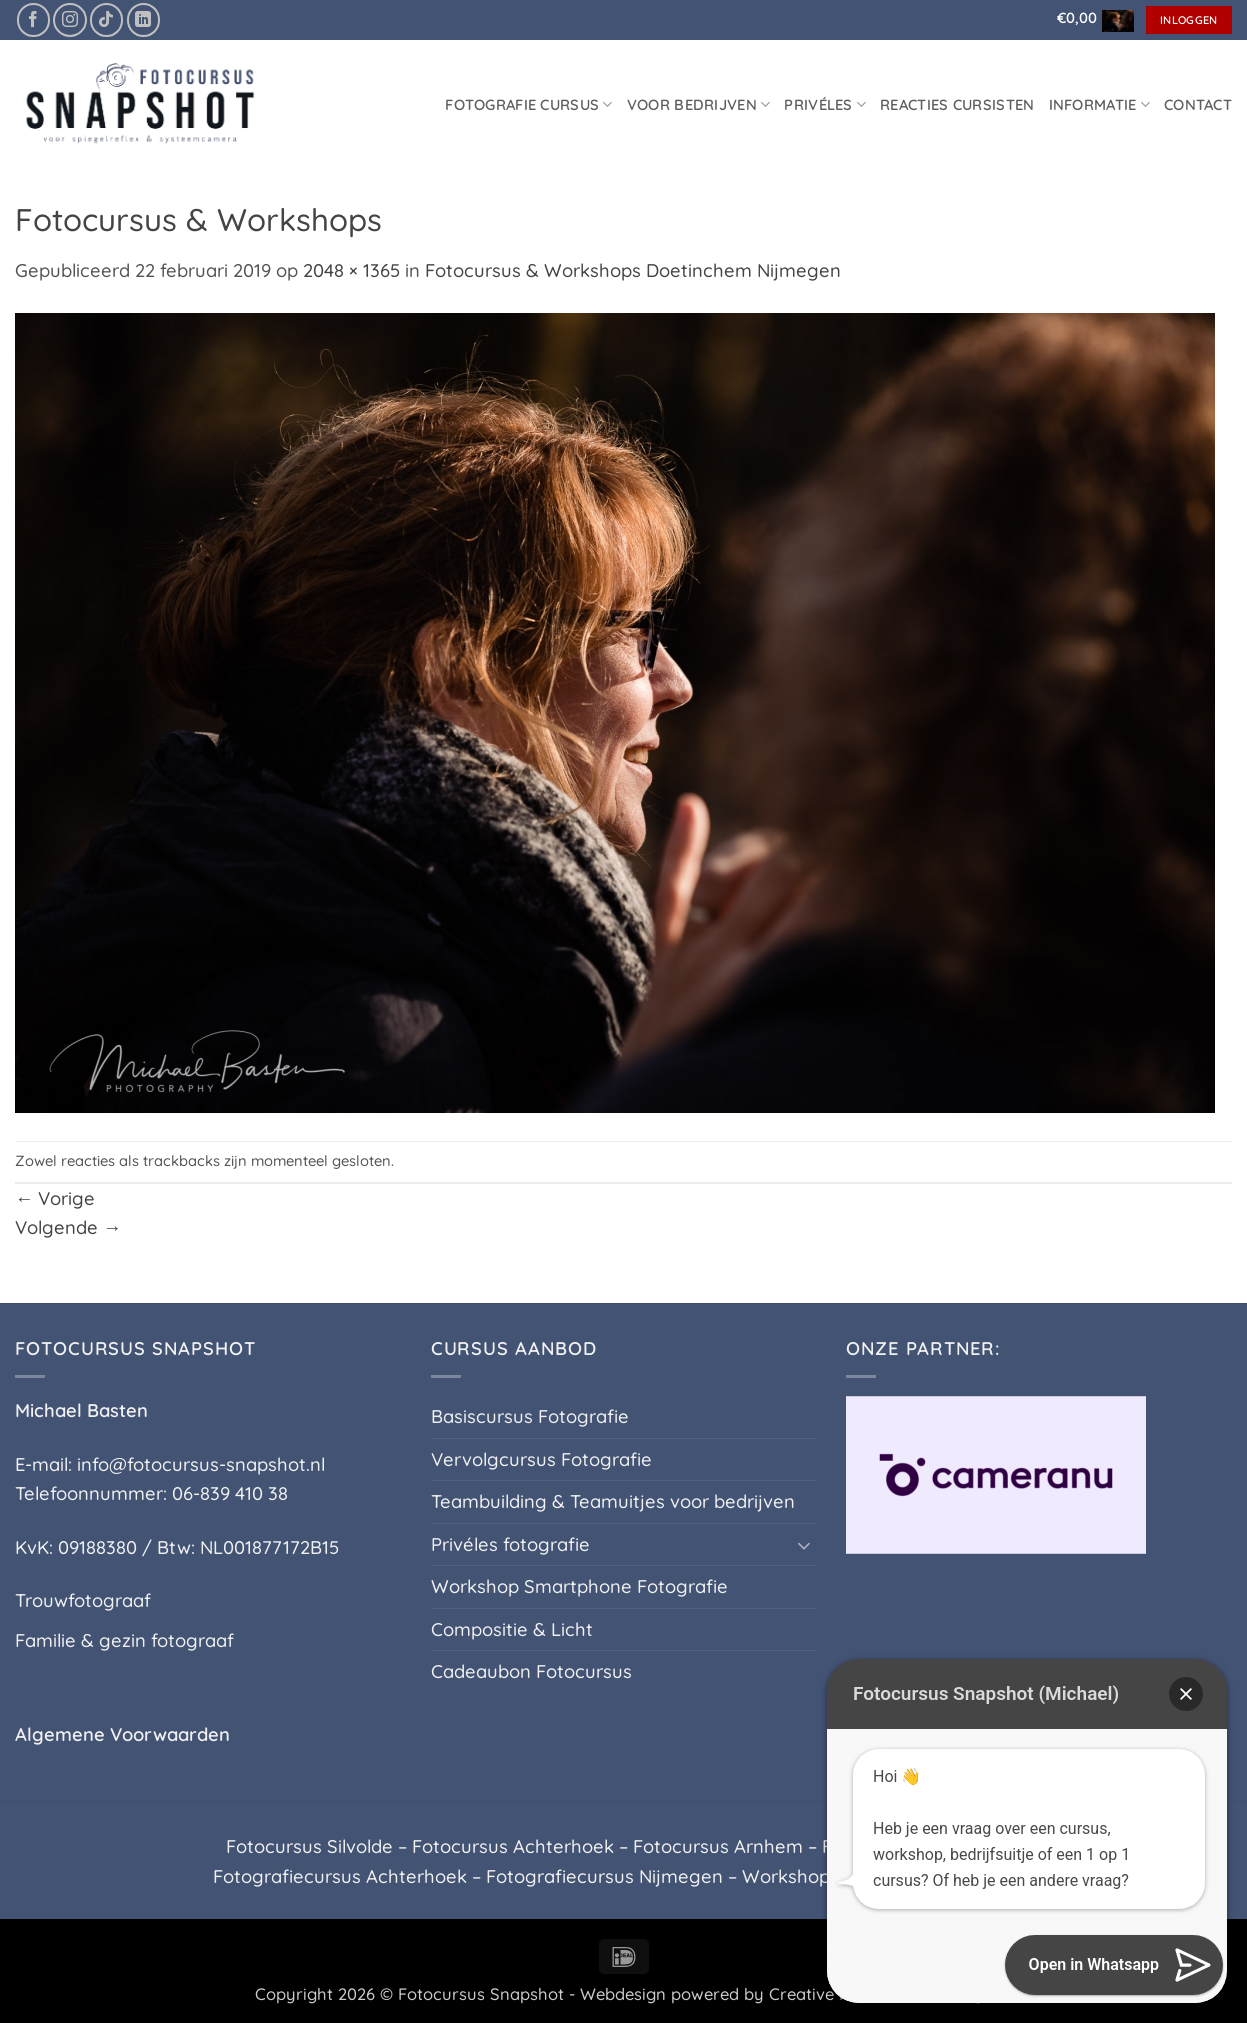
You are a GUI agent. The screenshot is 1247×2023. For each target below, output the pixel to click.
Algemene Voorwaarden (122, 1734)
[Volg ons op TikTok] (106, 19)
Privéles (825, 104)
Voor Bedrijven (699, 104)
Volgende (68, 1227)
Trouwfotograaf (83, 1600)
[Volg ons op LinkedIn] (143, 19)
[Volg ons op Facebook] (33, 19)
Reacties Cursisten (957, 104)
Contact (1198, 104)
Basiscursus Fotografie (530, 1416)
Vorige (55, 1198)
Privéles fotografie (510, 1544)
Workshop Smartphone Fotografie (579, 1586)
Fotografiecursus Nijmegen (604, 1876)
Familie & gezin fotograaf (124, 1640)
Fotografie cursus (529, 104)
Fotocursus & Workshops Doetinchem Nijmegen (633, 270)
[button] (1090, 18)
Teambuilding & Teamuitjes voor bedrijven (613, 1501)
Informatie (1099, 104)
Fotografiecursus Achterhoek (340, 1876)
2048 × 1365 (351, 270)
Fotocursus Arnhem (718, 1846)
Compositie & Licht (512, 1629)
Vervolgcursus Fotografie (541, 1459)
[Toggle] (804, 1545)
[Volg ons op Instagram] (69, 19)
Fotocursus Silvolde (309, 1846)
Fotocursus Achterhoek (513, 1846)
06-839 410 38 (230, 1493)
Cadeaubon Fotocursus (531, 1671)
